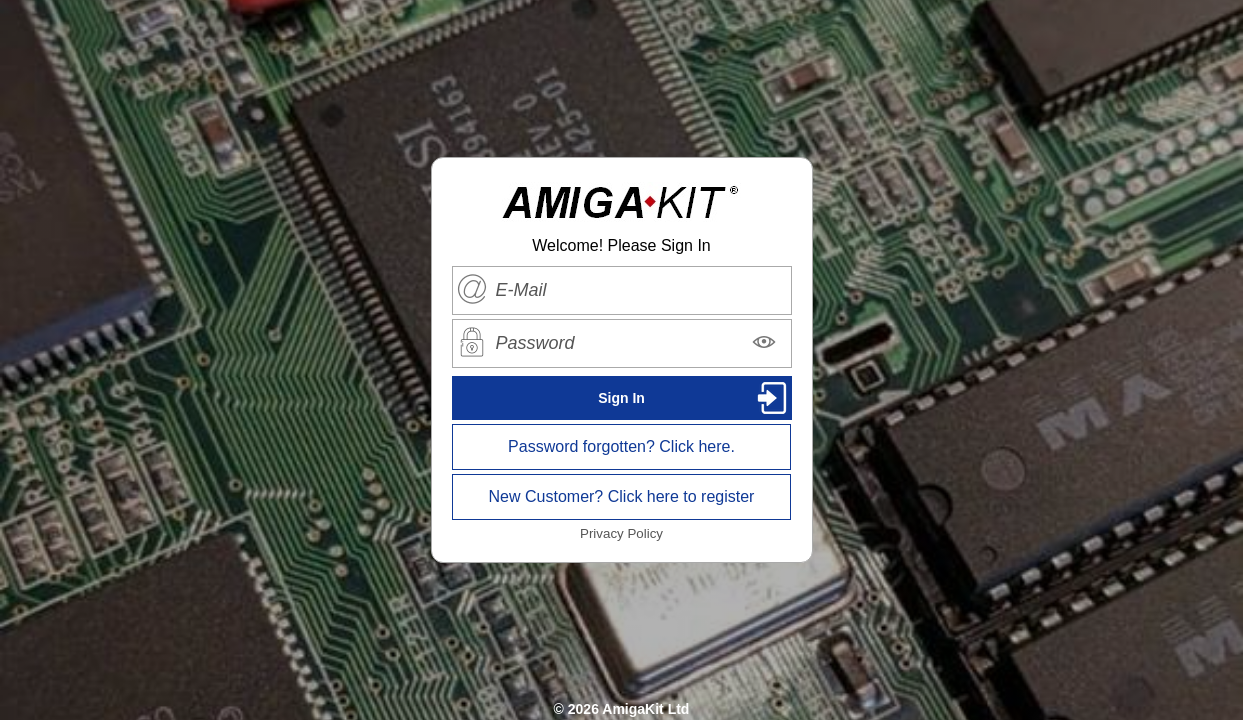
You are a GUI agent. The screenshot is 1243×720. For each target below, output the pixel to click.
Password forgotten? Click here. (621, 446)
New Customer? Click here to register (622, 496)
